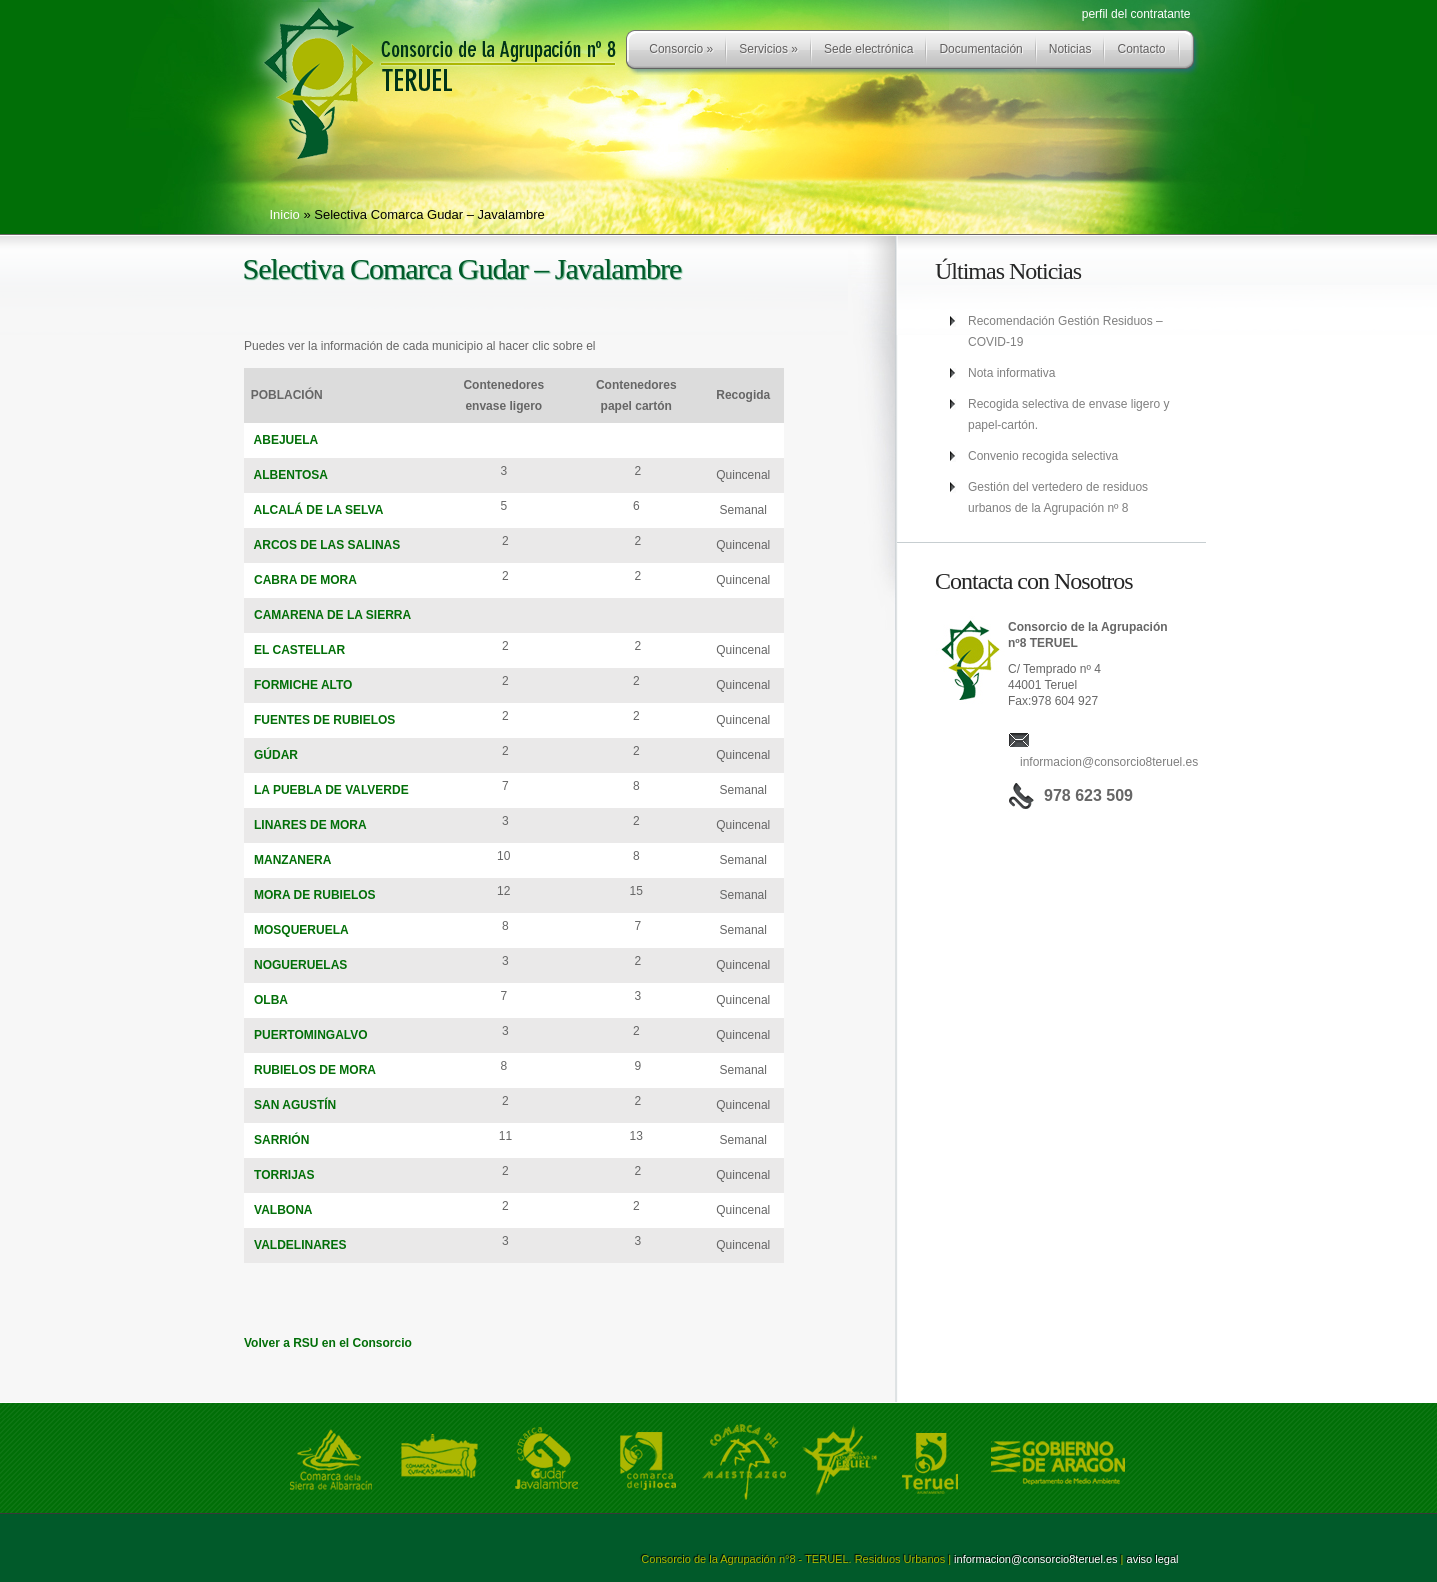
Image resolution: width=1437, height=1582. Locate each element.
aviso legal (1153, 1559)
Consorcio (681, 49)
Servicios (768, 49)
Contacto (1141, 49)
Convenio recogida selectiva (1043, 456)
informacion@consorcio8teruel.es (1109, 762)
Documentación (980, 49)
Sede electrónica (868, 49)
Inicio (285, 214)
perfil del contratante (1136, 14)
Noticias (1070, 49)
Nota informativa (1011, 373)
